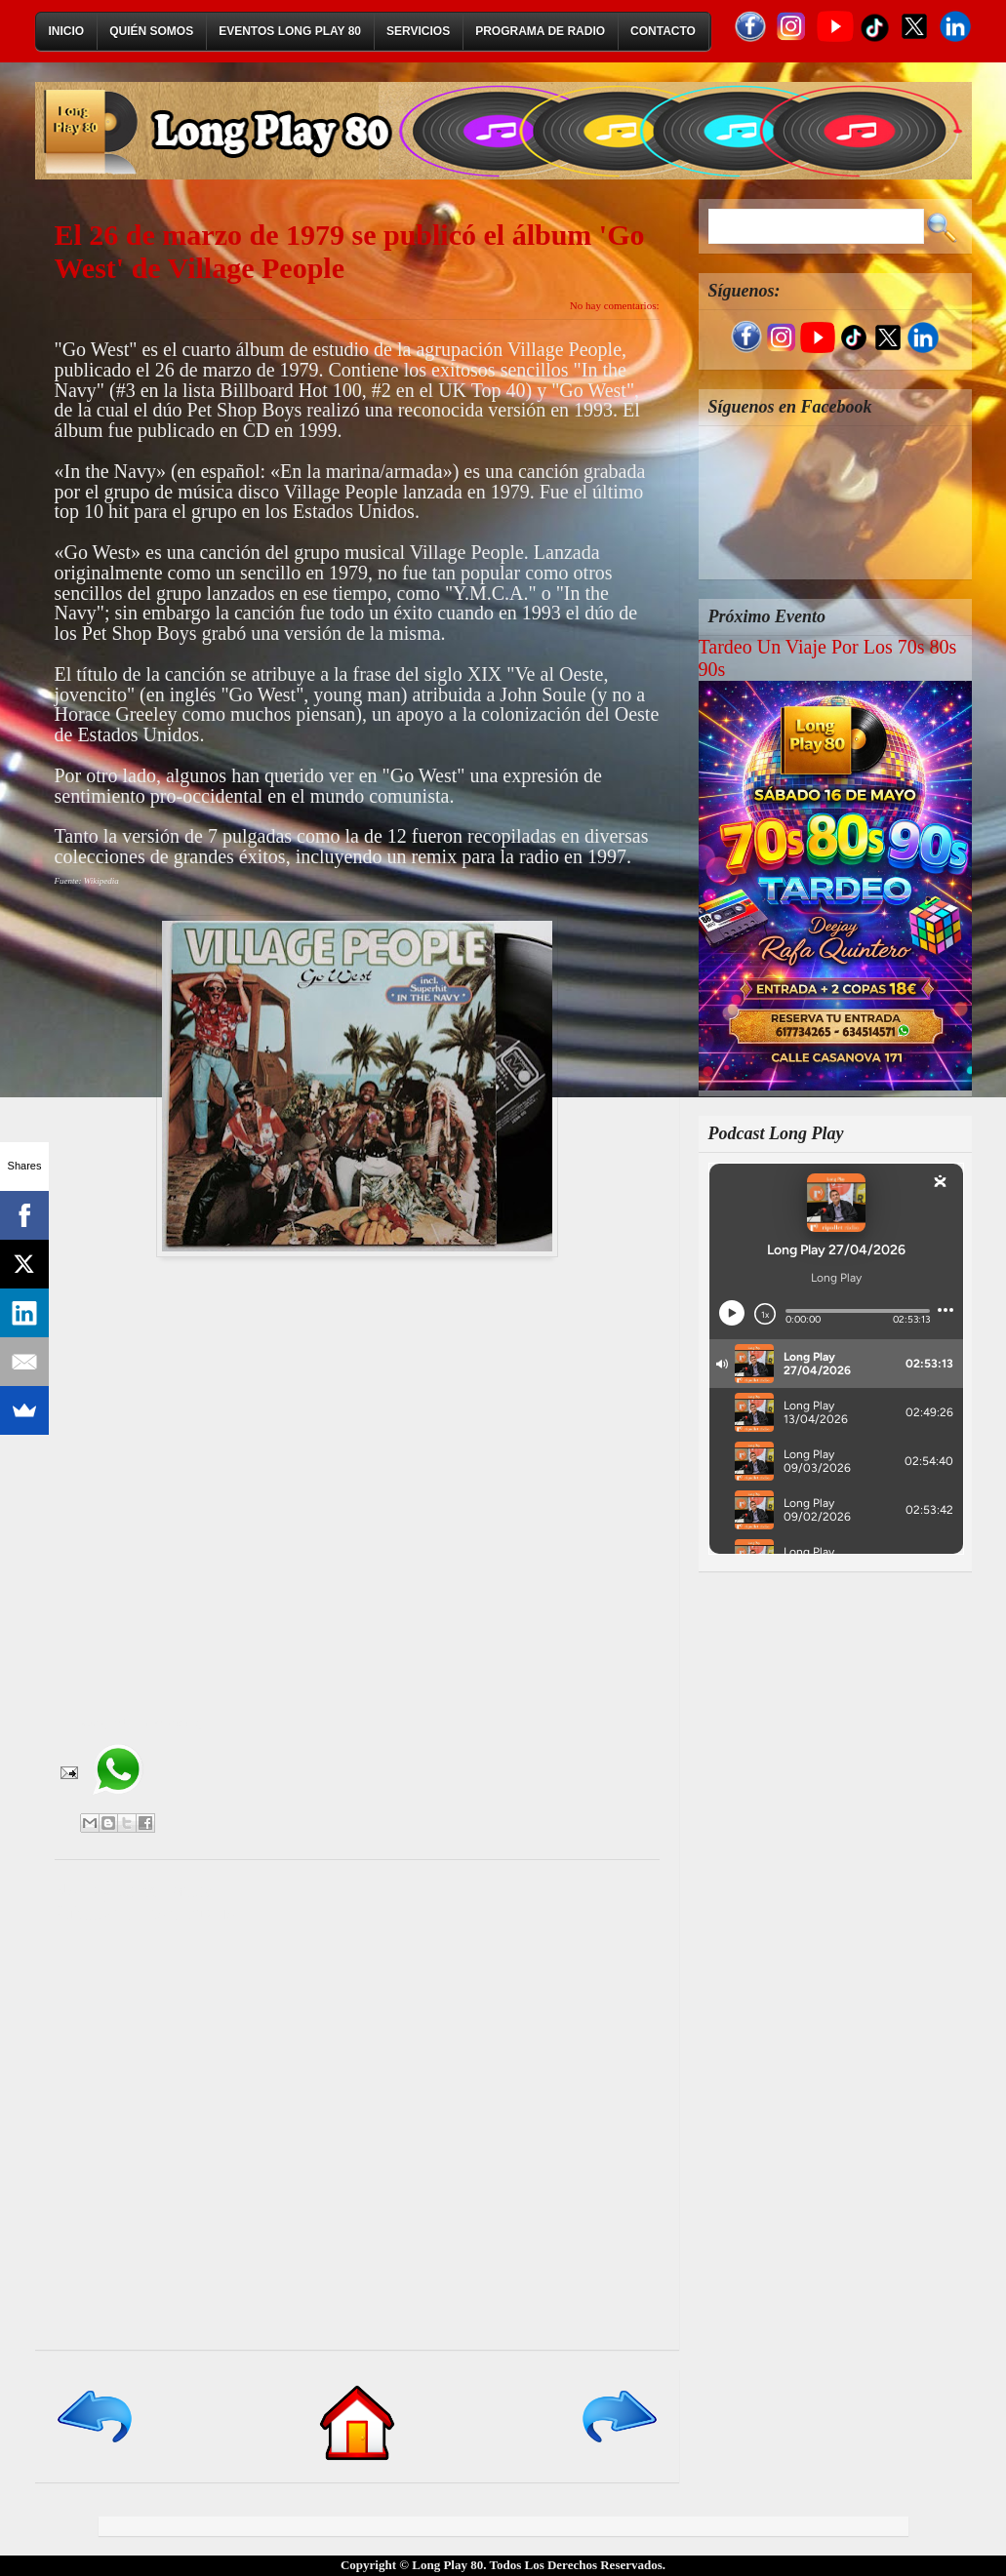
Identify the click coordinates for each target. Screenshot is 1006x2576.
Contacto (663, 31)
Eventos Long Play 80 (290, 31)
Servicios (418, 31)
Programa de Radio (540, 31)
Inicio (67, 31)
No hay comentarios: (615, 305)
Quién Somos (151, 31)
